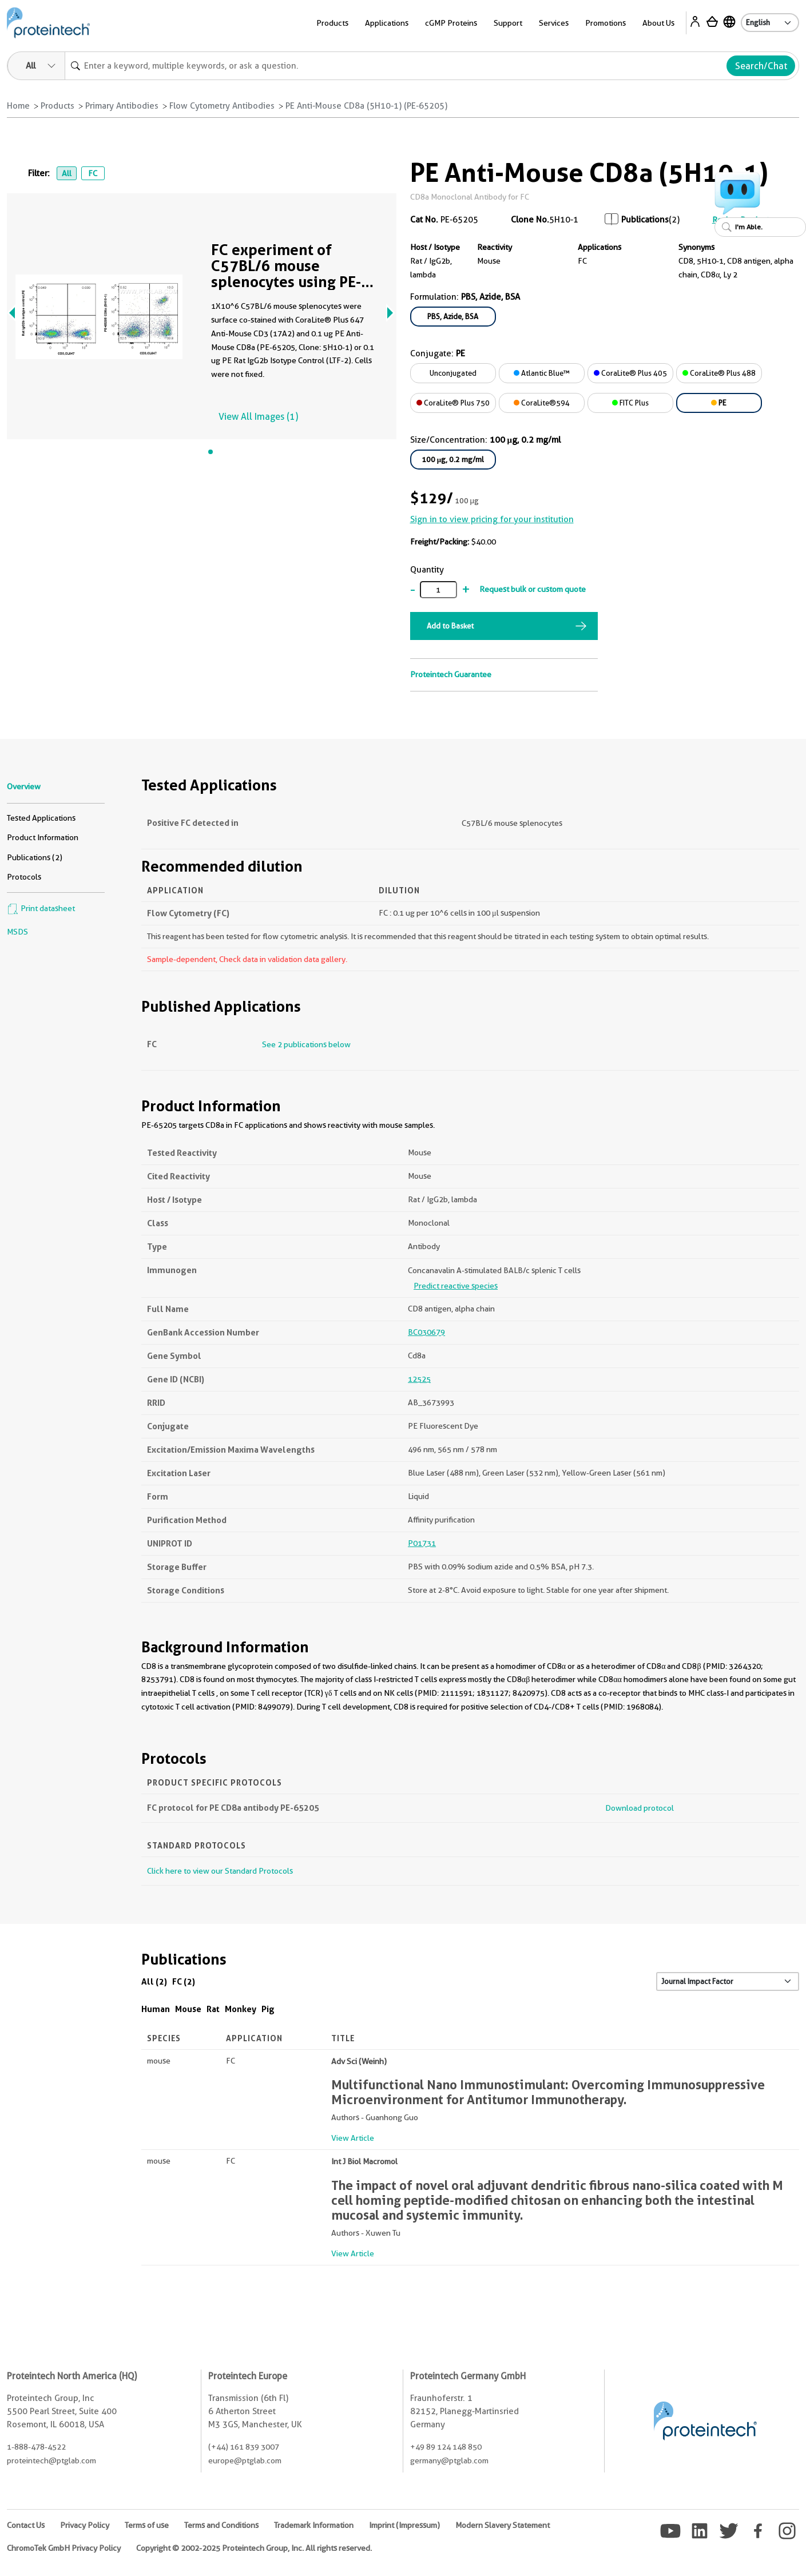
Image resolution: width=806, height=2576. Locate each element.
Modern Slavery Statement (502, 2525)
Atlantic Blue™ (542, 372)
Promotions (605, 22)
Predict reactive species (456, 1285)
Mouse (188, 2008)
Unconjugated (453, 372)
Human (155, 2008)
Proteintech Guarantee (450, 674)
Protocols (24, 876)
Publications (645, 219)
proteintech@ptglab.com (51, 2460)
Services (554, 22)
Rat (213, 2008)
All (67, 173)
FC (92, 173)
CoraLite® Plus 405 (630, 372)
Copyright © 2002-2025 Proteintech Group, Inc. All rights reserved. (254, 2548)
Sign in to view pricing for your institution (492, 519)
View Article (352, 2137)
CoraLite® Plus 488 (719, 372)
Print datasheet (41, 908)
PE (718, 402)
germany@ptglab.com (449, 2460)
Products (332, 22)
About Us (658, 22)
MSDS (17, 931)
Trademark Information (314, 2525)
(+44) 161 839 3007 (243, 2446)
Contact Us (26, 2525)
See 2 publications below (306, 1044)
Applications (386, 22)
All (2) (154, 1981)
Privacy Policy (84, 2525)
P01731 (422, 1543)
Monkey (240, 2008)
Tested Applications (41, 817)
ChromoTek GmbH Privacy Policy (64, 2548)
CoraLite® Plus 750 (453, 402)
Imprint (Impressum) (404, 2525)
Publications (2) (34, 857)
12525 (419, 1379)
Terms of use (147, 2525)
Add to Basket (450, 625)
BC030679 (426, 1332)
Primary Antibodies (121, 106)
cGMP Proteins (451, 22)
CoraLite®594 (542, 402)
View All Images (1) (258, 416)
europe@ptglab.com (244, 2460)
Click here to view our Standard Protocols (220, 1870)
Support (508, 22)
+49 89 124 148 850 (446, 2446)
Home (18, 106)
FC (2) (183, 1981)
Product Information (42, 837)
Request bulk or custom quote (532, 589)
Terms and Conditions (221, 2525)
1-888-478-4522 (36, 2446)
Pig (268, 2008)
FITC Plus (630, 402)
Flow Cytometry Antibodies (222, 106)
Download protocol (639, 1807)
